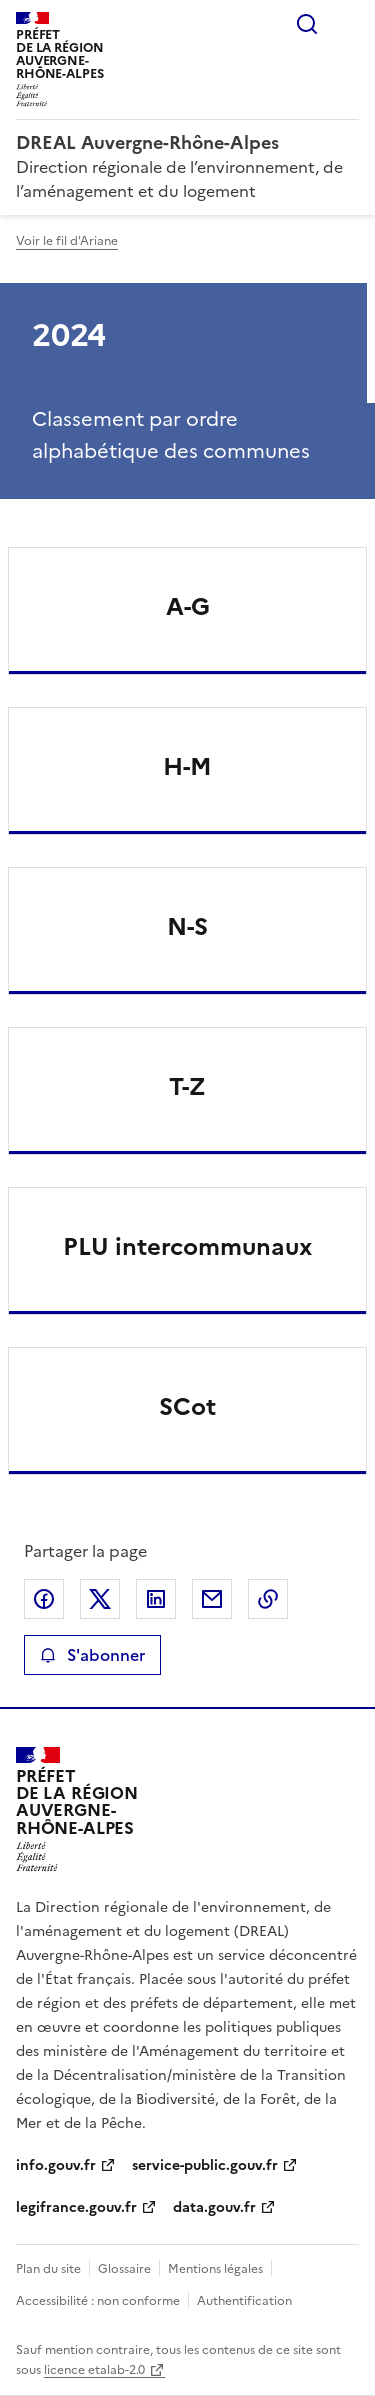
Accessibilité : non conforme (98, 2301)
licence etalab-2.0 (94, 2370)
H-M (187, 767)
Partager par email (212, 1599)
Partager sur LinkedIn (156, 1599)
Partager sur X (100, 1599)
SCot (187, 1407)
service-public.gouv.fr (205, 2165)
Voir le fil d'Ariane (67, 241)
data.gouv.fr (214, 2207)
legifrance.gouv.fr (76, 2207)
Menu (347, 24)
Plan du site (48, 2269)
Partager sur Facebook (44, 1599)
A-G (188, 607)
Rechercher (307, 24)
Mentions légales (215, 2269)
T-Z (187, 1087)
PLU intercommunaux (187, 1247)
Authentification (244, 2301)
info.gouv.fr (56, 2165)
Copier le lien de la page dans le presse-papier (268, 1599)
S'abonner (92, 1655)
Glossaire (124, 2269)
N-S (187, 927)
